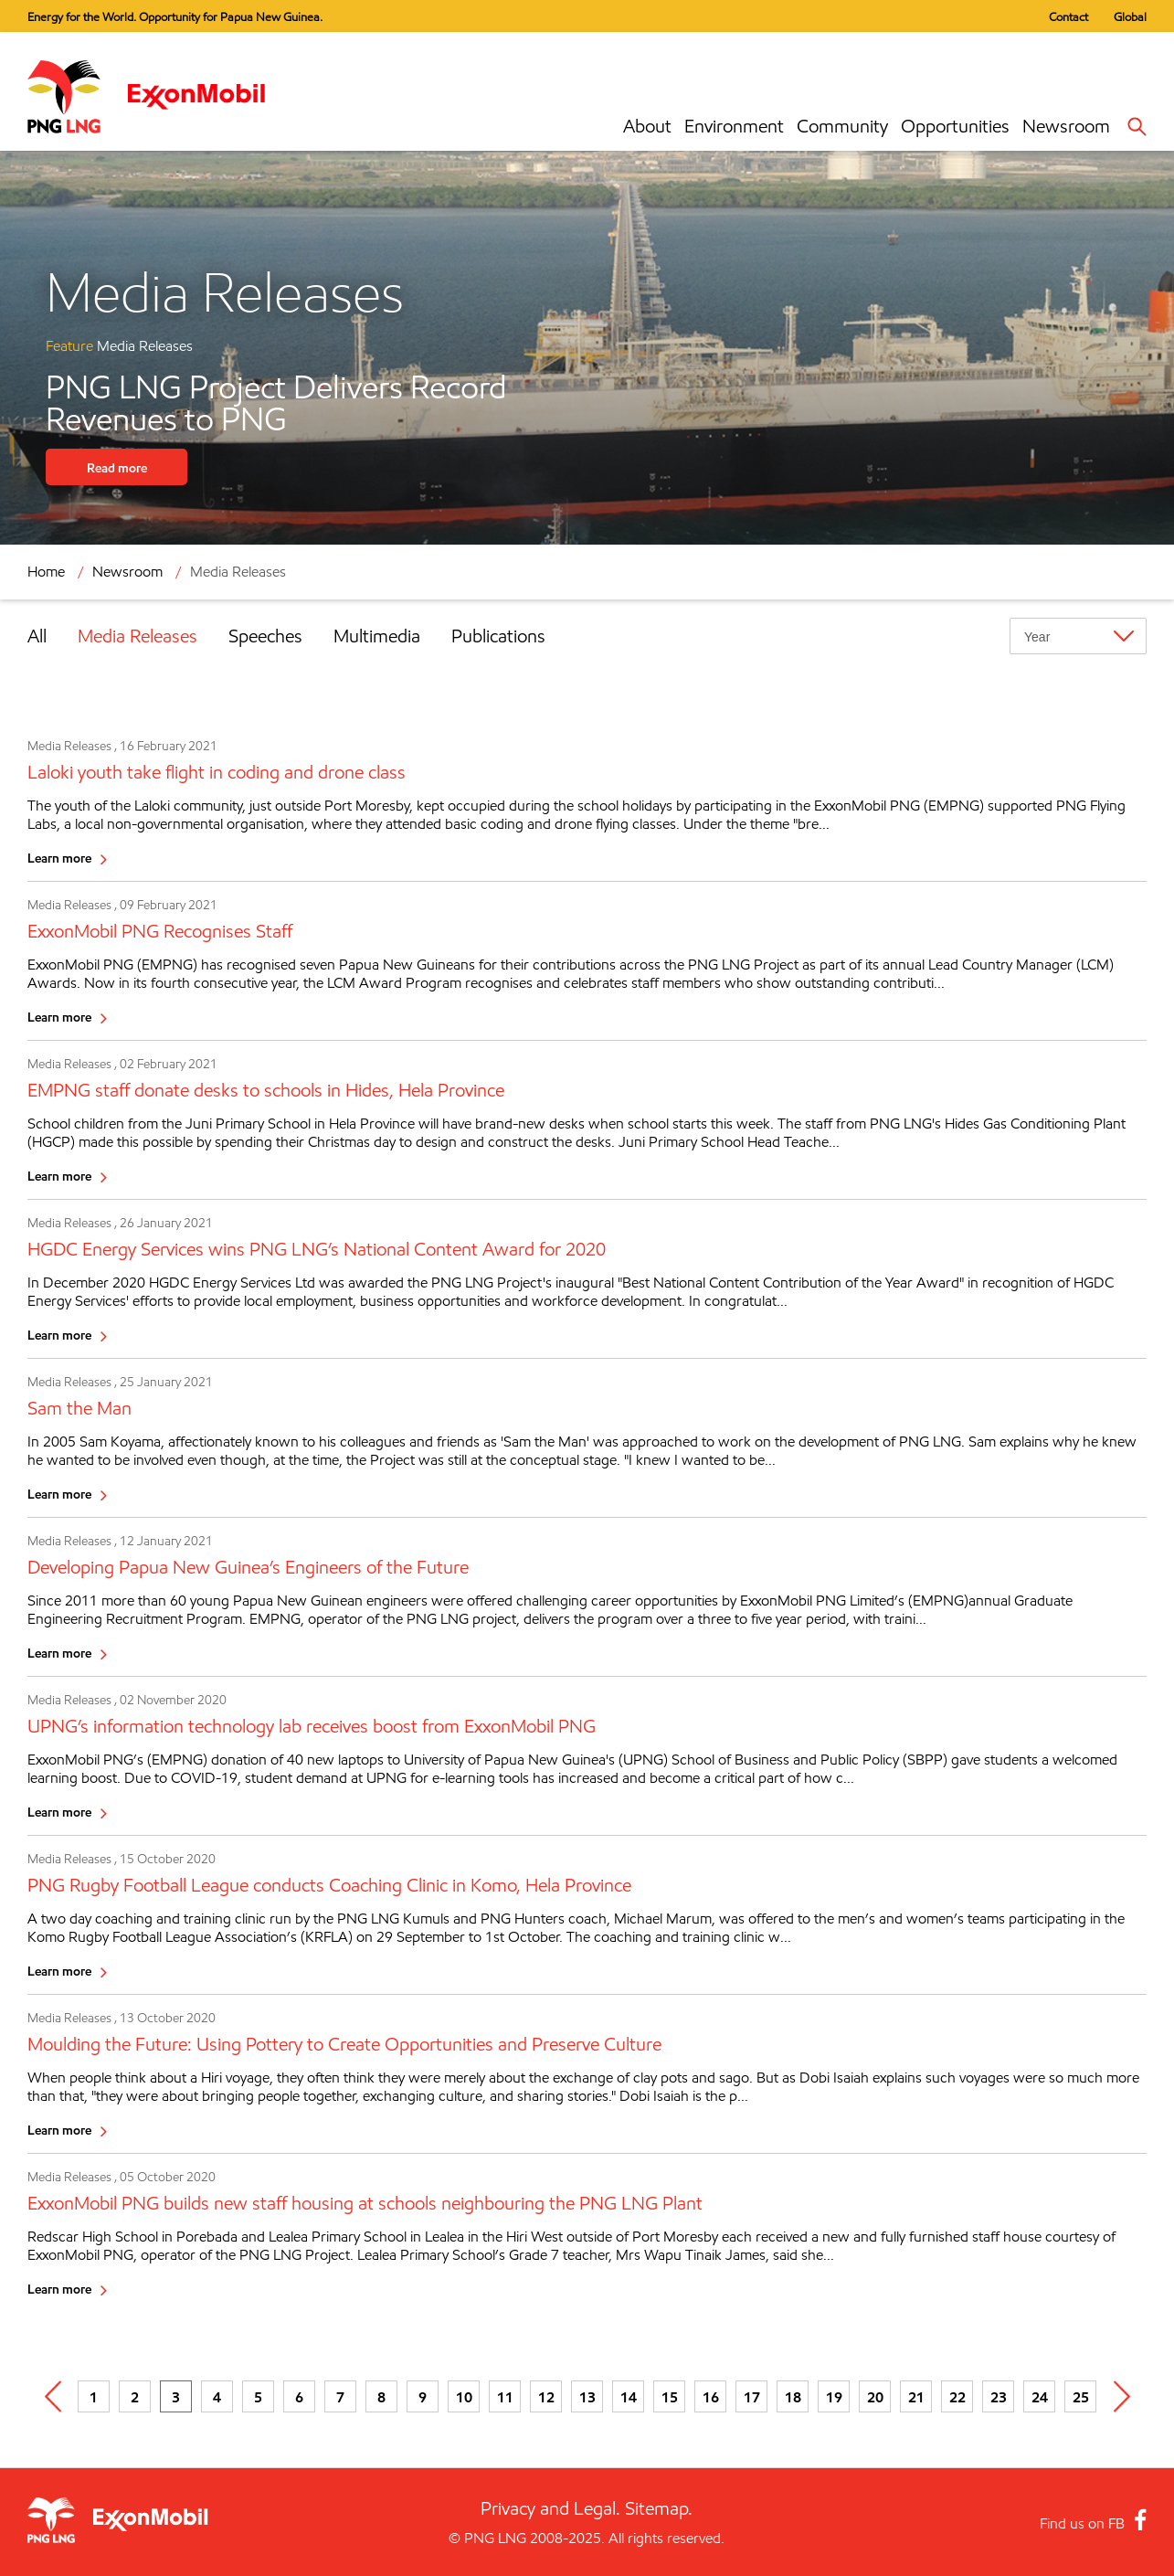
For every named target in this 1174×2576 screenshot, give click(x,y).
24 (1039, 2397)
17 (752, 2397)
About (647, 126)
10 (464, 2397)
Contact (1068, 16)
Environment (734, 126)
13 (587, 2397)
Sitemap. (659, 2508)
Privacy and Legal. (550, 2508)
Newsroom (1066, 126)
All (37, 636)
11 (505, 2397)
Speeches (265, 636)
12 (546, 2397)
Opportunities (955, 126)
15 (669, 2397)
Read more (117, 467)
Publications (498, 636)
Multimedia (376, 636)
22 (957, 2397)
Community (842, 126)
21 (916, 2397)
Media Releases (238, 571)
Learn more (59, 857)
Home (46, 571)
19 (834, 2397)
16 (711, 2397)
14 (628, 2397)
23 (998, 2397)
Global (1130, 16)
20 (875, 2397)
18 (793, 2397)
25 (1081, 2397)
